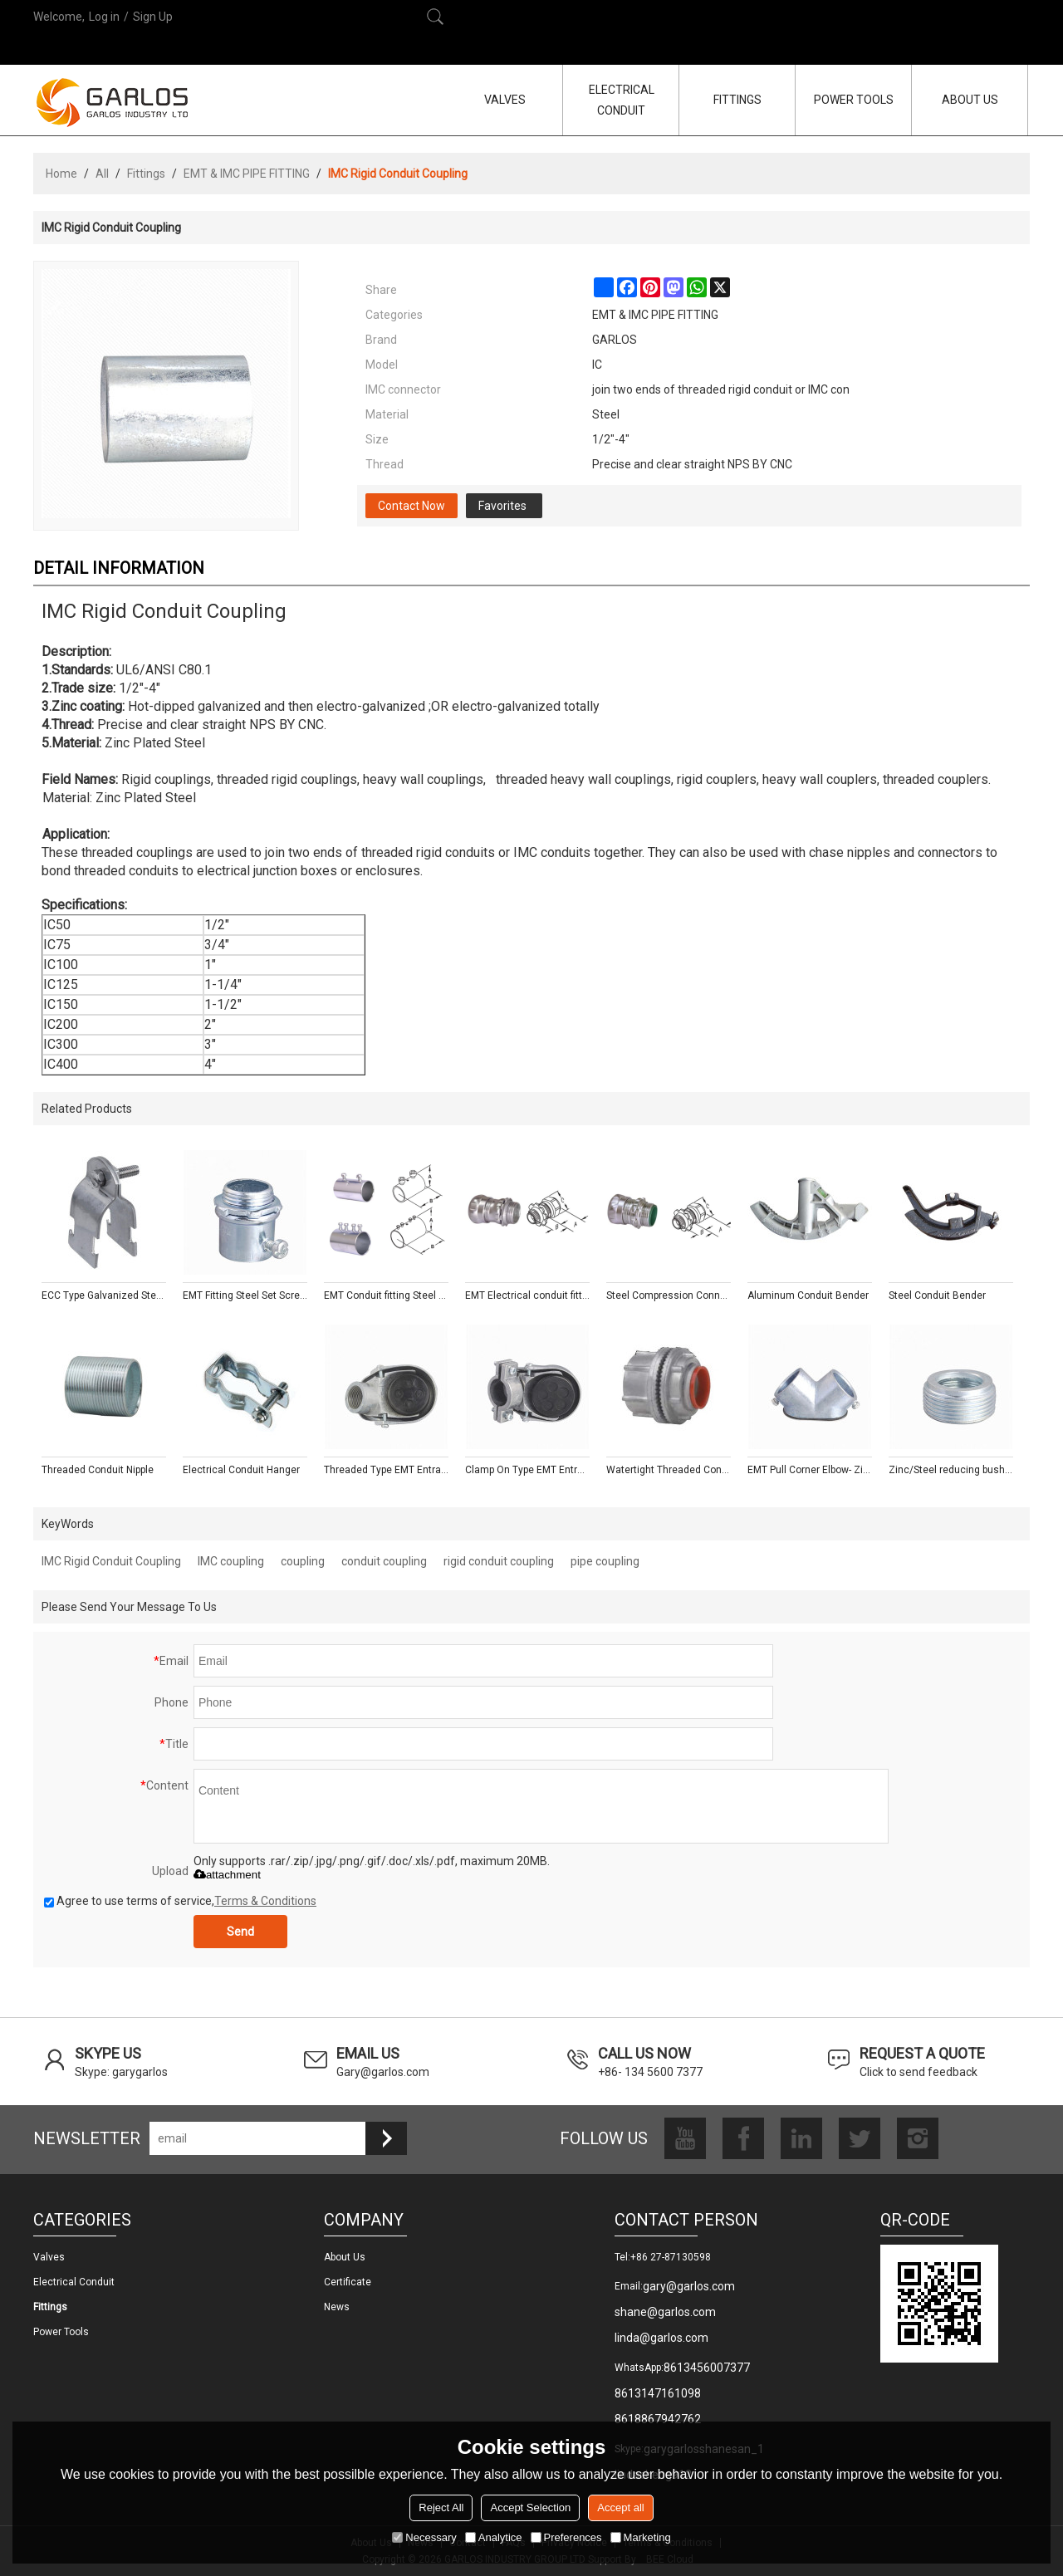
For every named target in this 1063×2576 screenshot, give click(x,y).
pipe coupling (605, 1561)
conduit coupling (384, 1561)
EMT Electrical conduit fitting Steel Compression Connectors (527, 1295)
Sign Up (153, 16)
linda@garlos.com (661, 2337)
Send (240, 1931)
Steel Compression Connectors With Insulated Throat (668, 1295)
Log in (104, 16)
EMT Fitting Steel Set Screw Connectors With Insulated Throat (245, 1295)
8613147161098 (658, 2393)
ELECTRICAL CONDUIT (621, 100)
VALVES (505, 99)
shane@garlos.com (665, 2312)
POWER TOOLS (854, 99)
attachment (227, 1874)
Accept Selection (530, 2507)
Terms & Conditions (265, 1901)
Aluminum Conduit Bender (808, 1295)
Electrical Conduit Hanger (241, 1470)
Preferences (566, 2537)
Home (61, 173)
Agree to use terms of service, (180, 1901)
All (102, 173)
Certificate (347, 2282)
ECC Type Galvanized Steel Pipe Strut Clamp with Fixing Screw (104, 1295)
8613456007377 (707, 2367)
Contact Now (411, 505)
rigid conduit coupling (498, 1561)
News (337, 2307)
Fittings (146, 173)
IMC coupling (231, 1561)
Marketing (640, 2537)
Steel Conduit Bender (937, 1295)
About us (344, 2257)
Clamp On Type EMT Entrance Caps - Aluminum (527, 1470)
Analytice (493, 2537)
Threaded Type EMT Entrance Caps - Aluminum (386, 1470)
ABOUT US (970, 99)
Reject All (441, 2507)
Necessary (424, 2537)
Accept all (620, 2507)
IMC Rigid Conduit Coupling (111, 1561)
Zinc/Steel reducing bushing (951, 1470)
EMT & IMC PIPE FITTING (247, 173)
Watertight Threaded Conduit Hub (668, 1470)
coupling (303, 1561)
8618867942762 (658, 2419)
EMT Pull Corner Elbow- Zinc (809, 1470)
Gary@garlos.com (382, 2072)
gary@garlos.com (689, 2286)
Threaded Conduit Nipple (98, 1470)
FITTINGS (737, 99)
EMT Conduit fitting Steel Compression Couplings (386, 1295)
